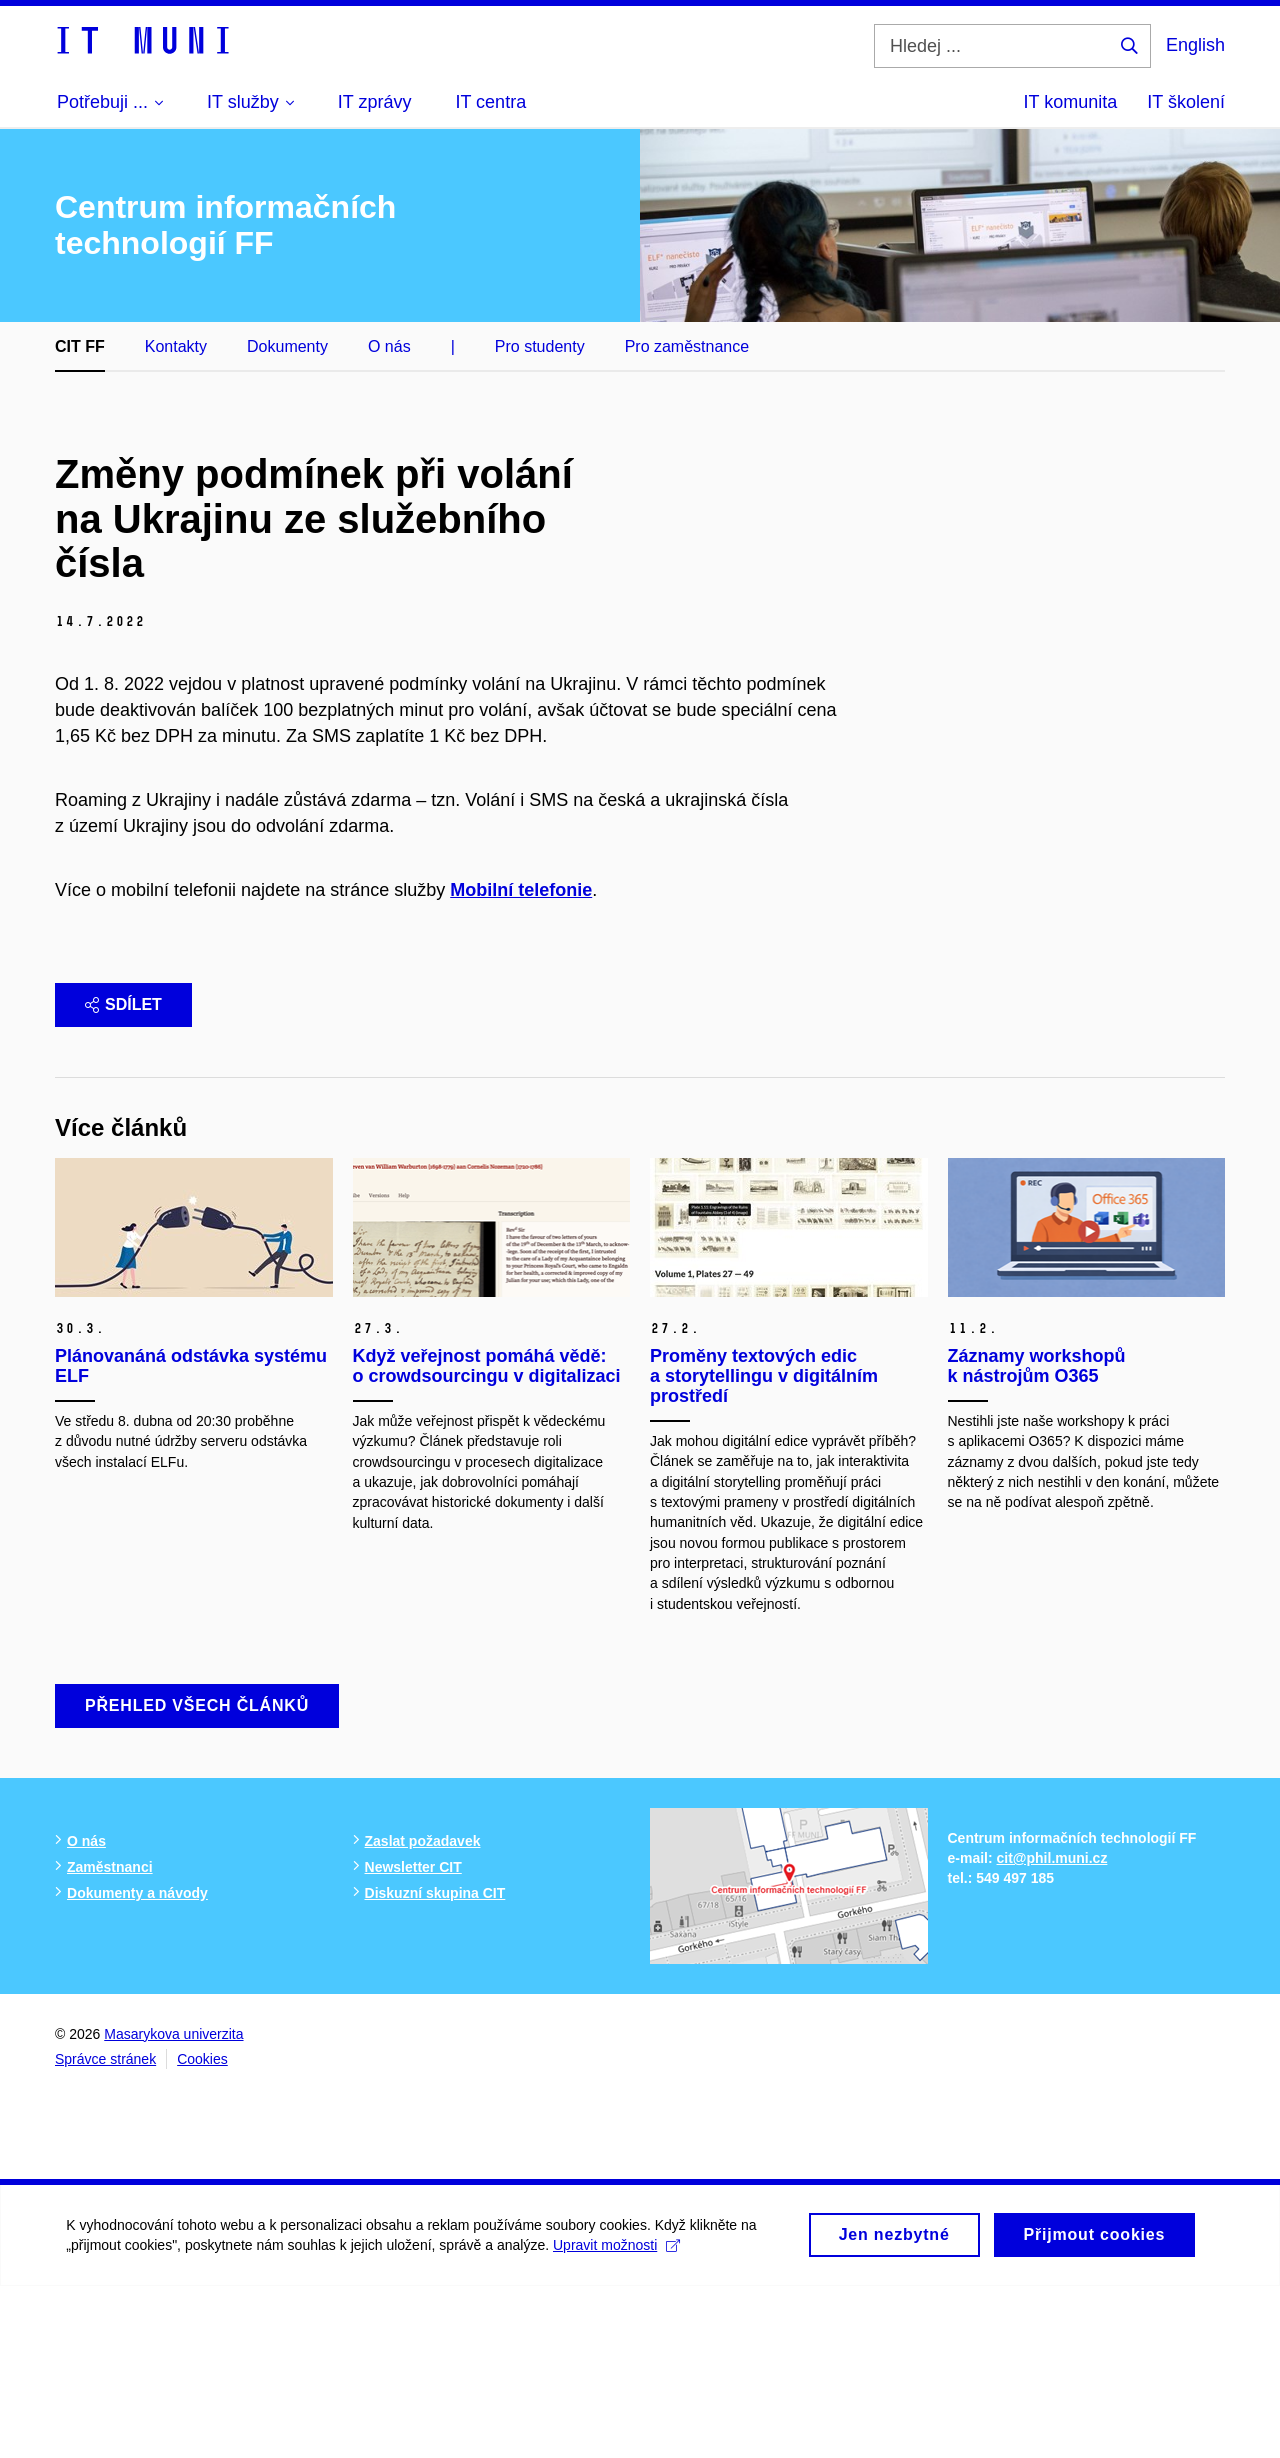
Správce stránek (105, 2231)
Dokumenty (287, 346)
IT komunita (1071, 102)
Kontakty (176, 346)
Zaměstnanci (110, 2039)
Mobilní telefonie (521, 1062)
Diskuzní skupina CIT (435, 2065)
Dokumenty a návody (137, 2065)
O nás (389, 346)
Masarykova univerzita (173, 2206)
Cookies (202, 2231)
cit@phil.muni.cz (1052, 2031)
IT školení (1186, 102)
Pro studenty (540, 346)
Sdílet (123, 1176)
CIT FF (80, 346)
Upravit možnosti (620, 2424)
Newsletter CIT (413, 2039)
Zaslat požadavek (423, 2013)
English (1195, 45)
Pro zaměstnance (687, 346)
